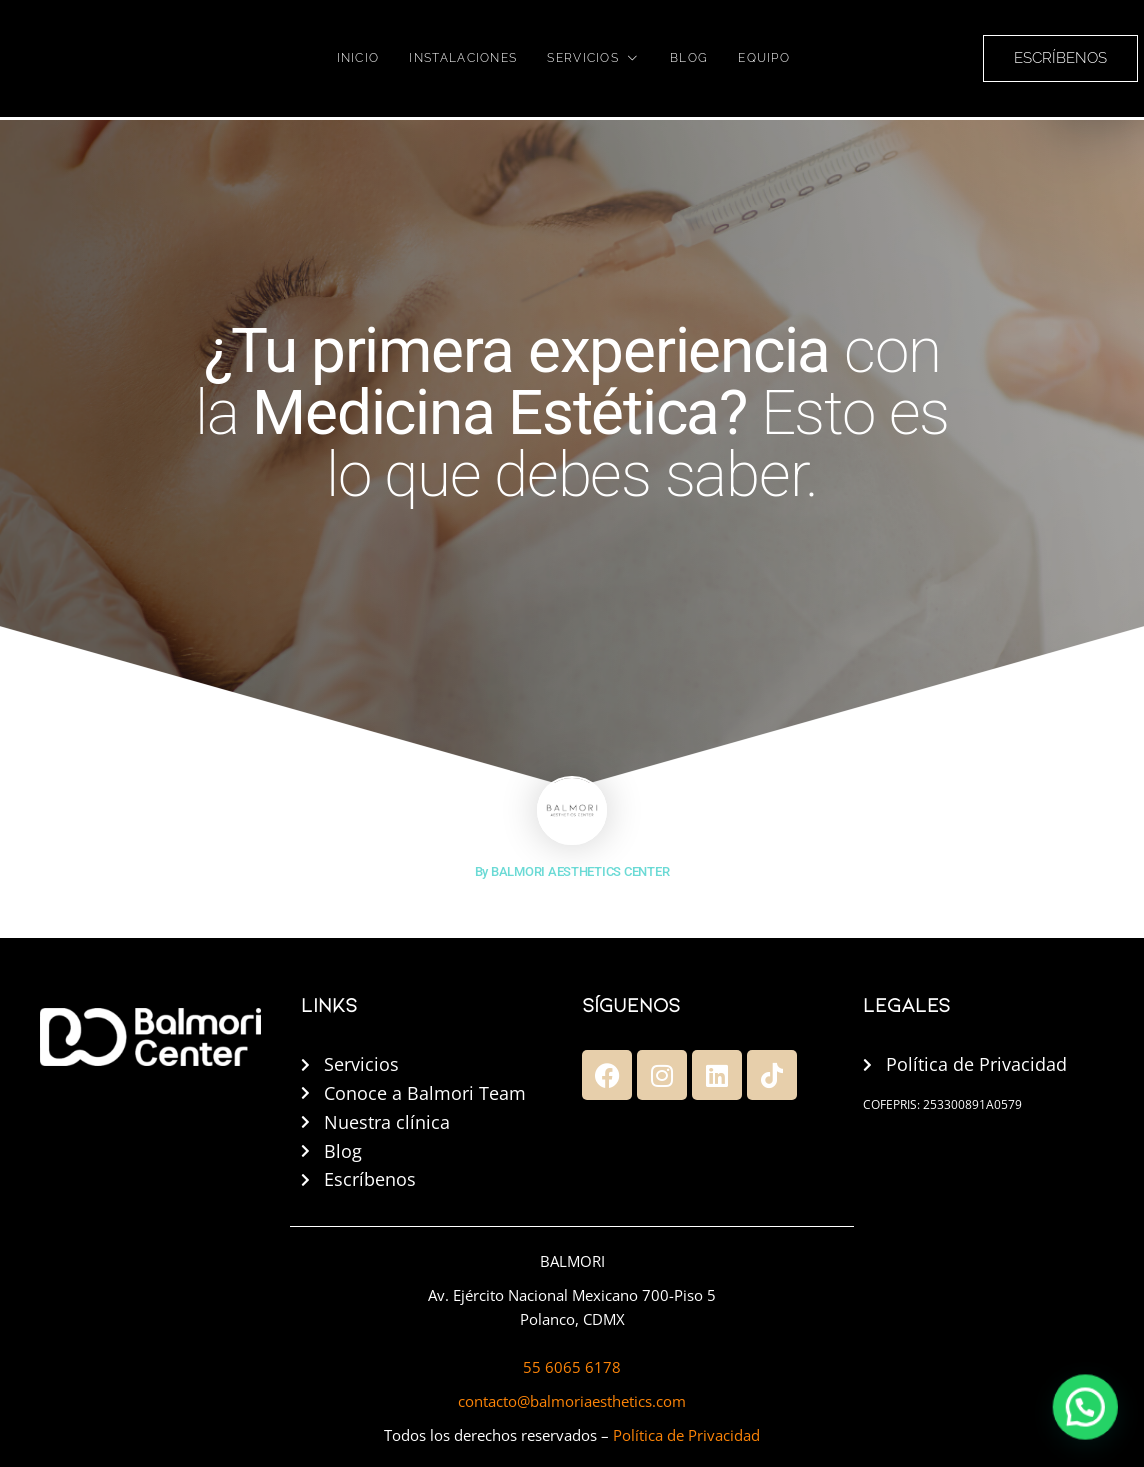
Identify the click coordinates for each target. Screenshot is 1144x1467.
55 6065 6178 (572, 1367)
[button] (1094, 1431)
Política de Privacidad (686, 1435)
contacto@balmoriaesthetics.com (572, 1401)
